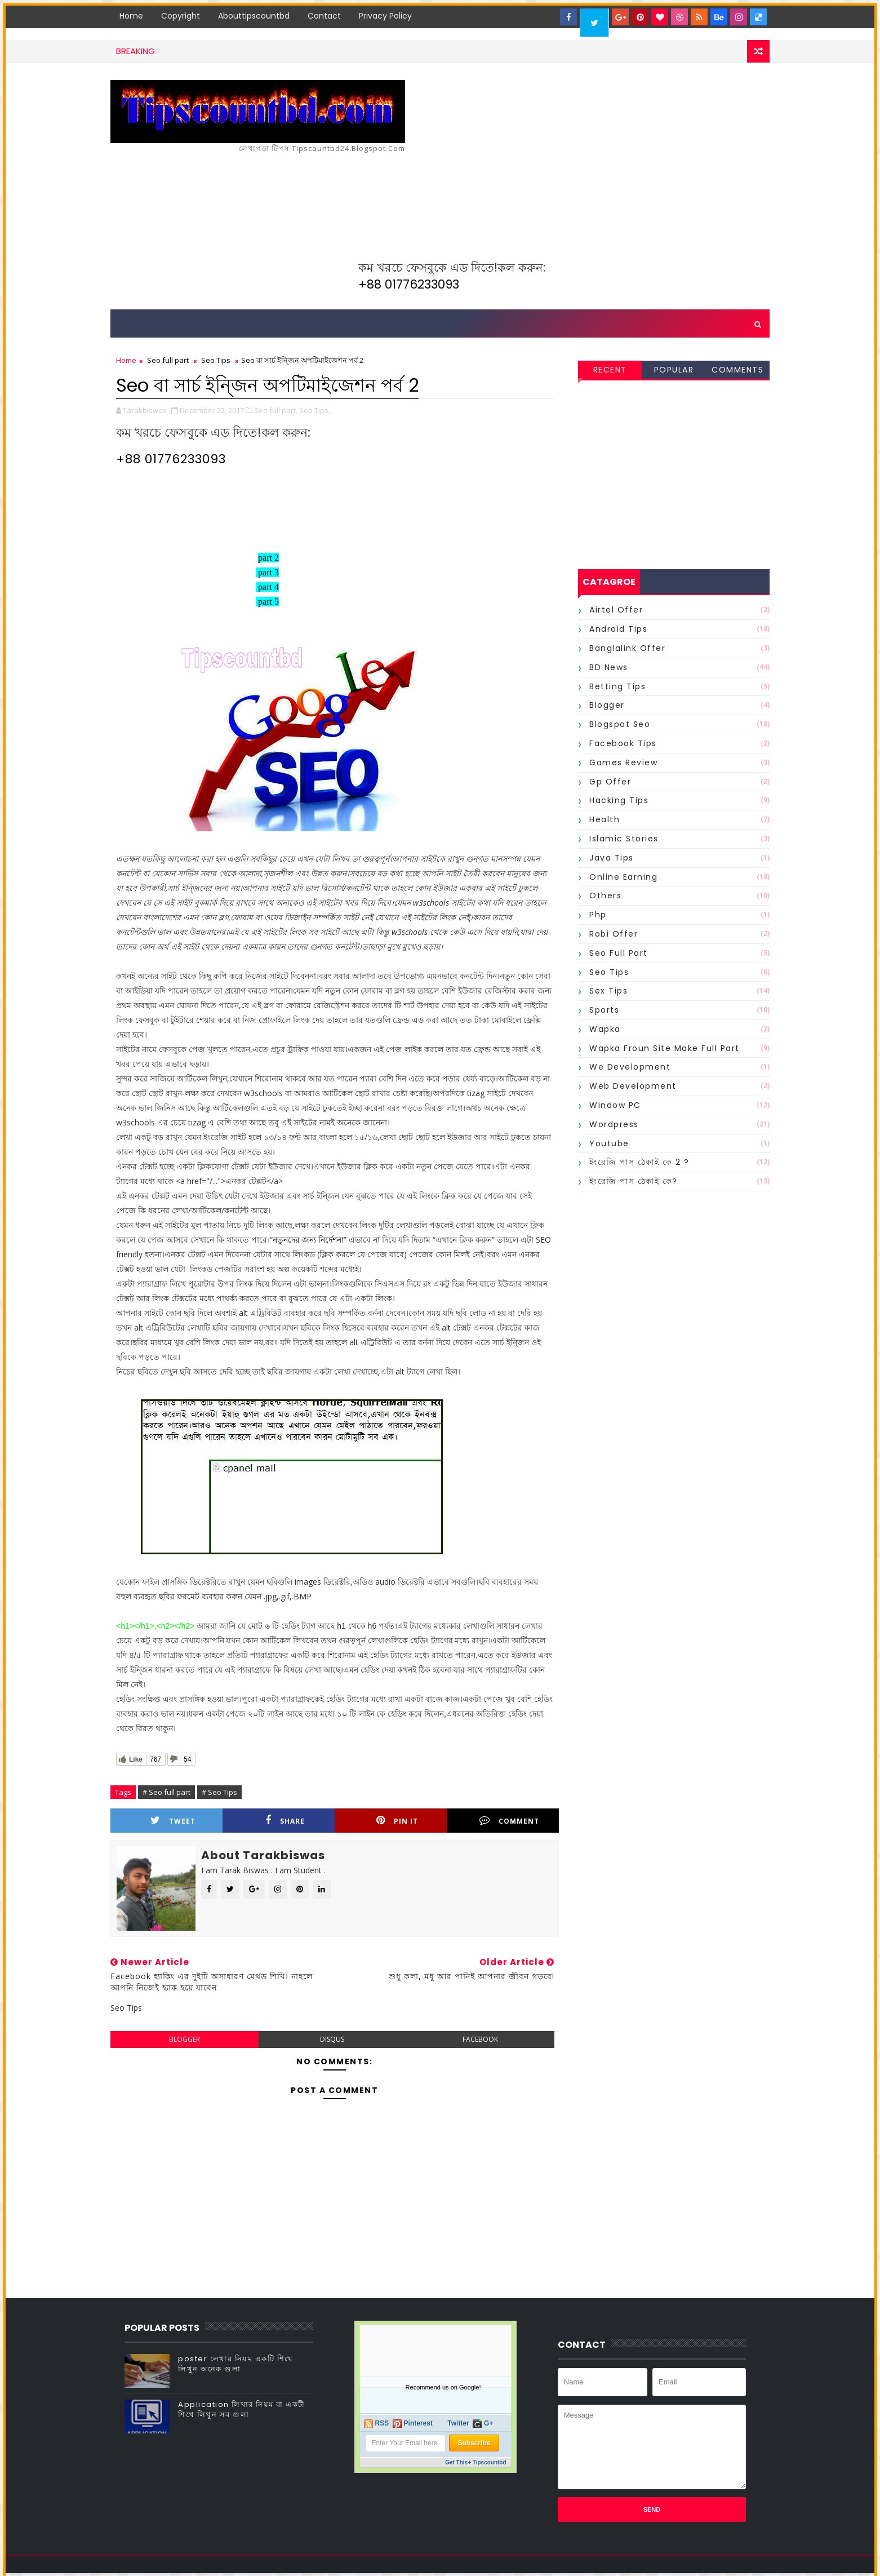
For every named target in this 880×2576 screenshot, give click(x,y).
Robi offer (613, 933)
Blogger (607, 705)
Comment (509, 1820)
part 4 (268, 587)
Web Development (633, 1086)
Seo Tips (215, 360)
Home (131, 15)
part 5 (268, 601)
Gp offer (610, 781)
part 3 (268, 572)
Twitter (458, 2423)
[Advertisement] (564, 206)
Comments (737, 369)
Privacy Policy (385, 15)
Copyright (180, 15)
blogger (184, 2039)
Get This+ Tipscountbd (475, 2462)
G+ (488, 2423)
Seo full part (168, 360)
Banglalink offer (627, 648)
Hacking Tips (618, 800)
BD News (608, 667)
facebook (480, 2039)
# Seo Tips (219, 1792)
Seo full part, (275, 410)
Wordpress (614, 1124)
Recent (610, 369)
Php (598, 914)
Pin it (397, 1820)
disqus (332, 2039)
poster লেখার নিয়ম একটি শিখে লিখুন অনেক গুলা (236, 2363)
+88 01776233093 (408, 284)
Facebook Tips (623, 743)
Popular (674, 369)
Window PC (615, 1105)
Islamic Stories (624, 838)
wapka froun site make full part (664, 1048)
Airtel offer (616, 609)
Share (285, 1820)
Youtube (609, 1143)
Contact (324, 15)
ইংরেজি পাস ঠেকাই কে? (633, 1181)
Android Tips (618, 629)
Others (605, 895)
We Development (629, 1066)
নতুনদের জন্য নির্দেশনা (308, 1239)
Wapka (605, 1029)
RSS (382, 2423)
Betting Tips (617, 686)
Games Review (623, 762)
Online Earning (623, 877)
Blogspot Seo (619, 724)
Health (604, 819)
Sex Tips (608, 990)
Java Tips (611, 857)
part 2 (268, 557)
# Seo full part (166, 1792)
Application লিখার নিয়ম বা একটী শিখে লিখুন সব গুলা (241, 2409)
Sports (604, 1010)
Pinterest (418, 2423)
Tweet (172, 1820)
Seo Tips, (314, 410)
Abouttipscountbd (254, 15)
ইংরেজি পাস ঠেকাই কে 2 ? (639, 1162)
